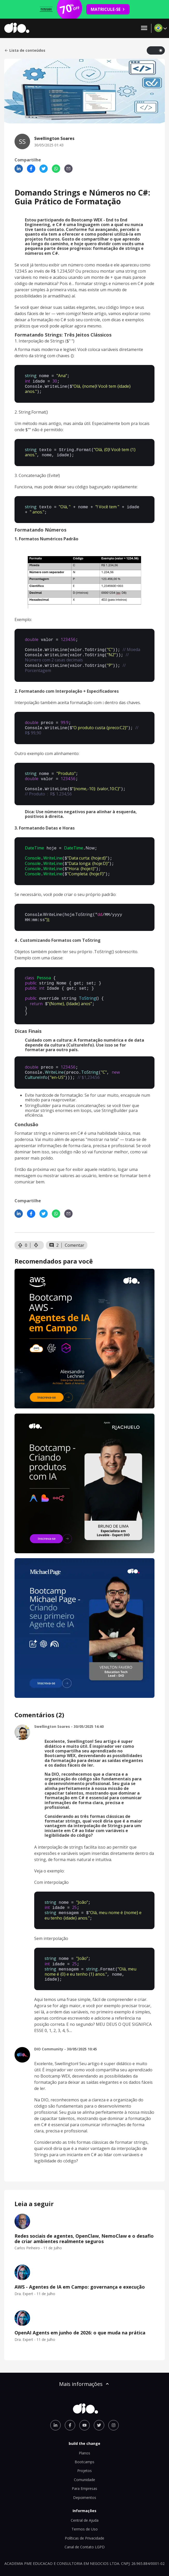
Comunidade (84, 2456)
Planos (84, 2430)
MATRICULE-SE (108, 9)
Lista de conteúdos (24, 50)
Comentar (74, 1226)
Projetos (84, 2447)
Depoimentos (84, 2474)
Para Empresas (84, 2465)
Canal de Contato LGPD (85, 2524)
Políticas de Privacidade (84, 2515)
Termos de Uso (85, 2506)
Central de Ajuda (84, 2497)
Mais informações (84, 2361)
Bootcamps (84, 2439)
